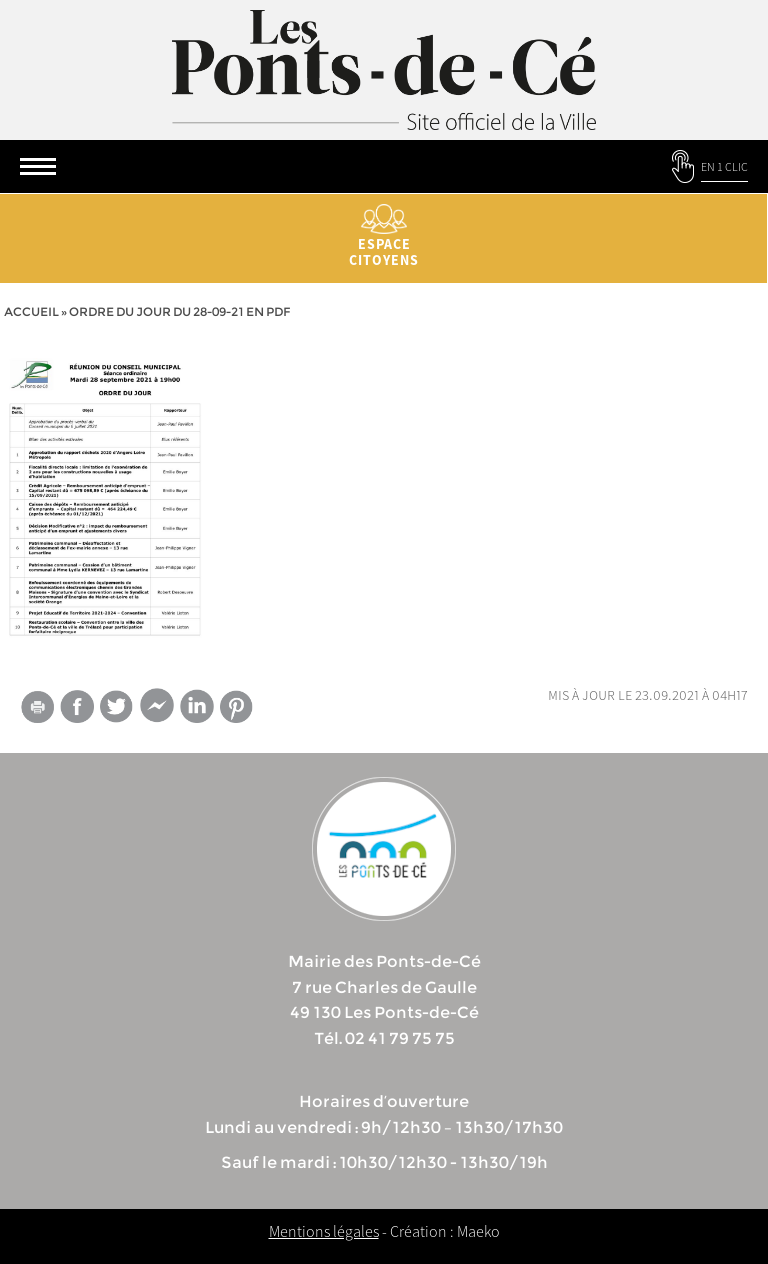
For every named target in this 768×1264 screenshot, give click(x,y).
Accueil (31, 311)
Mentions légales (324, 1231)
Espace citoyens (384, 236)
